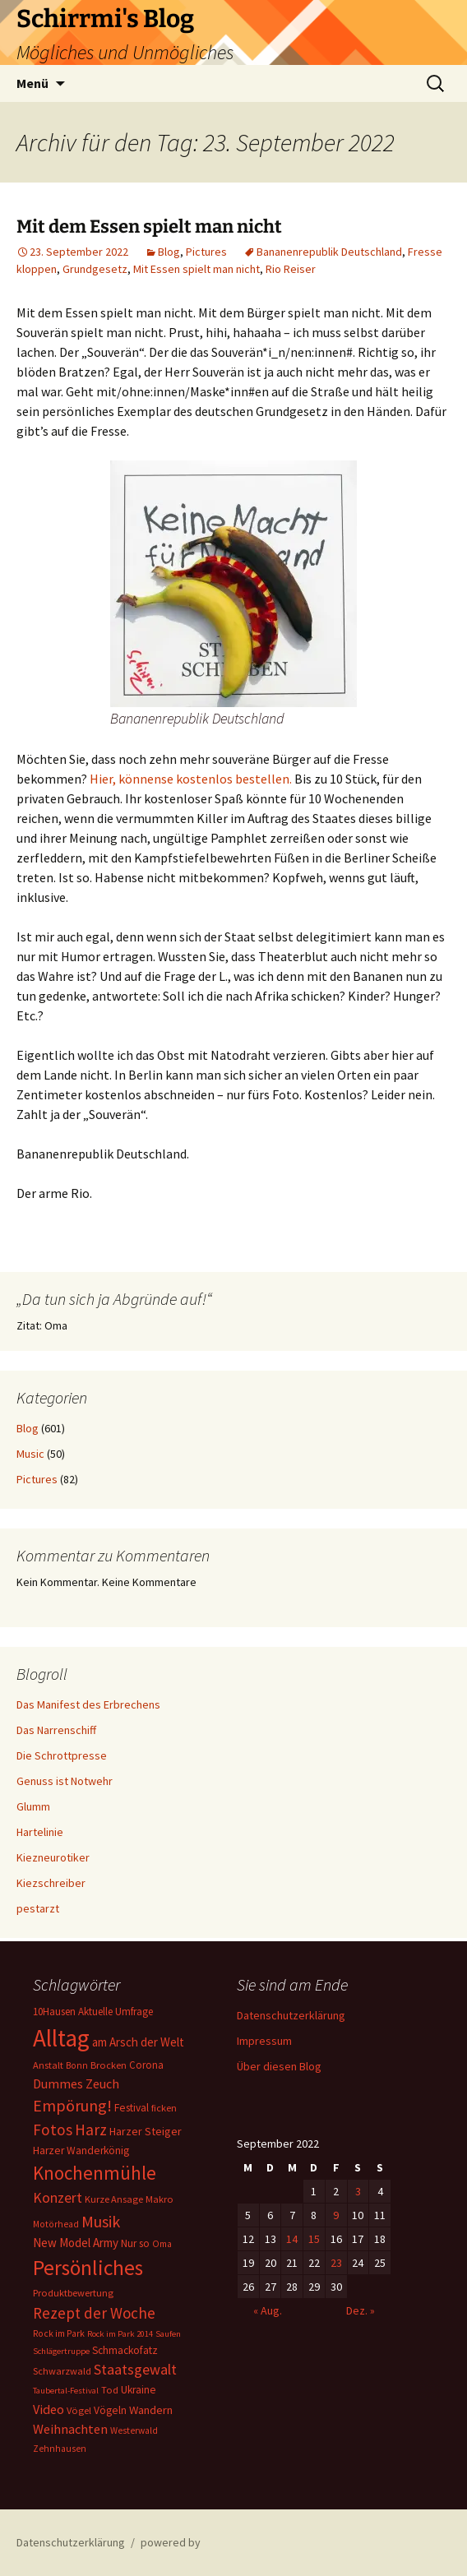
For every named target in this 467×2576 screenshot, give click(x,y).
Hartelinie (39, 1831)
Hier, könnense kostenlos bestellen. (191, 778)
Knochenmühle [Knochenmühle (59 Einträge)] (94, 2173)
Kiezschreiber (51, 1882)
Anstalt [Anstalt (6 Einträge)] (48, 2065)
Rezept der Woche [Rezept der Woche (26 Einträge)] (94, 2313)
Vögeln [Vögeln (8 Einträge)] (110, 2410)
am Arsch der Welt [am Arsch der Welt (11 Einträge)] (138, 2042)
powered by (171, 2542)
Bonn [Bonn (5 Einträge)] (77, 2065)
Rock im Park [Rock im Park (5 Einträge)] (59, 2333)
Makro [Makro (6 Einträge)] (159, 2199)
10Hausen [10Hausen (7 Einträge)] (54, 2012)
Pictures (206, 251)
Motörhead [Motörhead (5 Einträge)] (56, 2224)
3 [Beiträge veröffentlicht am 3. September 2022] (358, 2191)
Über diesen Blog (279, 2066)
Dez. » (360, 2310)
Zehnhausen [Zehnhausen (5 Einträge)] (59, 2448)
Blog (169, 251)
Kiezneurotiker (53, 1857)
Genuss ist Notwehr (64, 1781)
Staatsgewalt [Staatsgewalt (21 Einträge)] (135, 2369)
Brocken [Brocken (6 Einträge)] (108, 2065)
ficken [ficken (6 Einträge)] (164, 2108)
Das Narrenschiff (56, 1730)
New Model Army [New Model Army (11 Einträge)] (75, 2242)
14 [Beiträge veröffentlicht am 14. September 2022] (292, 2238)
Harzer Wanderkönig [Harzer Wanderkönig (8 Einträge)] (81, 2150)
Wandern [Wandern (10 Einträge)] (151, 2410)
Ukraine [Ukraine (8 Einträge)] (138, 2390)
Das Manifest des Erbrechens (88, 1704)
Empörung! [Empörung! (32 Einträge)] (72, 2105)
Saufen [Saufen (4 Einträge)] (168, 2334)
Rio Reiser (291, 268)
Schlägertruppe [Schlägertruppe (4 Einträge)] (61, 2351)
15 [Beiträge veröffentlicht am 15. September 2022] (314, 2238)
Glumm (33, 1806)
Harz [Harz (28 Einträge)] (91, 2129)
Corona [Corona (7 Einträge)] (146, 2065)
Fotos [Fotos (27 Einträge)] (52, 2129)
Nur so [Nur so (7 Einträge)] (135, 2243)
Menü (32, 83)
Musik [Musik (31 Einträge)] (100, 2221)
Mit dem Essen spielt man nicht (149, 226)
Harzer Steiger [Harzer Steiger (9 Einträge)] (145, 2131)
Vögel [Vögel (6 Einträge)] (79, 2410)
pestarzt (37, 1908)
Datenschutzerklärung (291, 2015)
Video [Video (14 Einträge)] (48, 2409)
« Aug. (267, 2310)
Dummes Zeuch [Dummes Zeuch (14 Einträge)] (76, 2083)
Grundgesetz (94, 268)
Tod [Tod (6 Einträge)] (109, 2390)
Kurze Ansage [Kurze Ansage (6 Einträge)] (114, 2199)
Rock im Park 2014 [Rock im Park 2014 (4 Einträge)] (120, 2334)
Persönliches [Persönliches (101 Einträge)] (88, 2268)
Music (30, 1453)
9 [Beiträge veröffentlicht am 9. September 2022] (336, 2215)
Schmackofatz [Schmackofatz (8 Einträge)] (125, 2350)
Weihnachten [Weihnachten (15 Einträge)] (70, 2429)
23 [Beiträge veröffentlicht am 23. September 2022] (336, 2262)
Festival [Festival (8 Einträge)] (131, 2108)
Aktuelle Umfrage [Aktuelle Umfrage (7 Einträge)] (115, 2012)
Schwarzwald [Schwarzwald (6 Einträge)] (62, 2371)
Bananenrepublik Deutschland (329, 251)
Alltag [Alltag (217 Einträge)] (61, 2038)
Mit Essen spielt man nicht (196, 268)
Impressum (264, 2040)
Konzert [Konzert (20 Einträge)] (57, 2198)
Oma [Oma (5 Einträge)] (162, 2244)
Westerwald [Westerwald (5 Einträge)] (134, 2430)
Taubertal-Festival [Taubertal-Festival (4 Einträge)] (66, 2390)
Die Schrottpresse (61, 1755)
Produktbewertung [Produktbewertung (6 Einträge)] (73, 2293)
